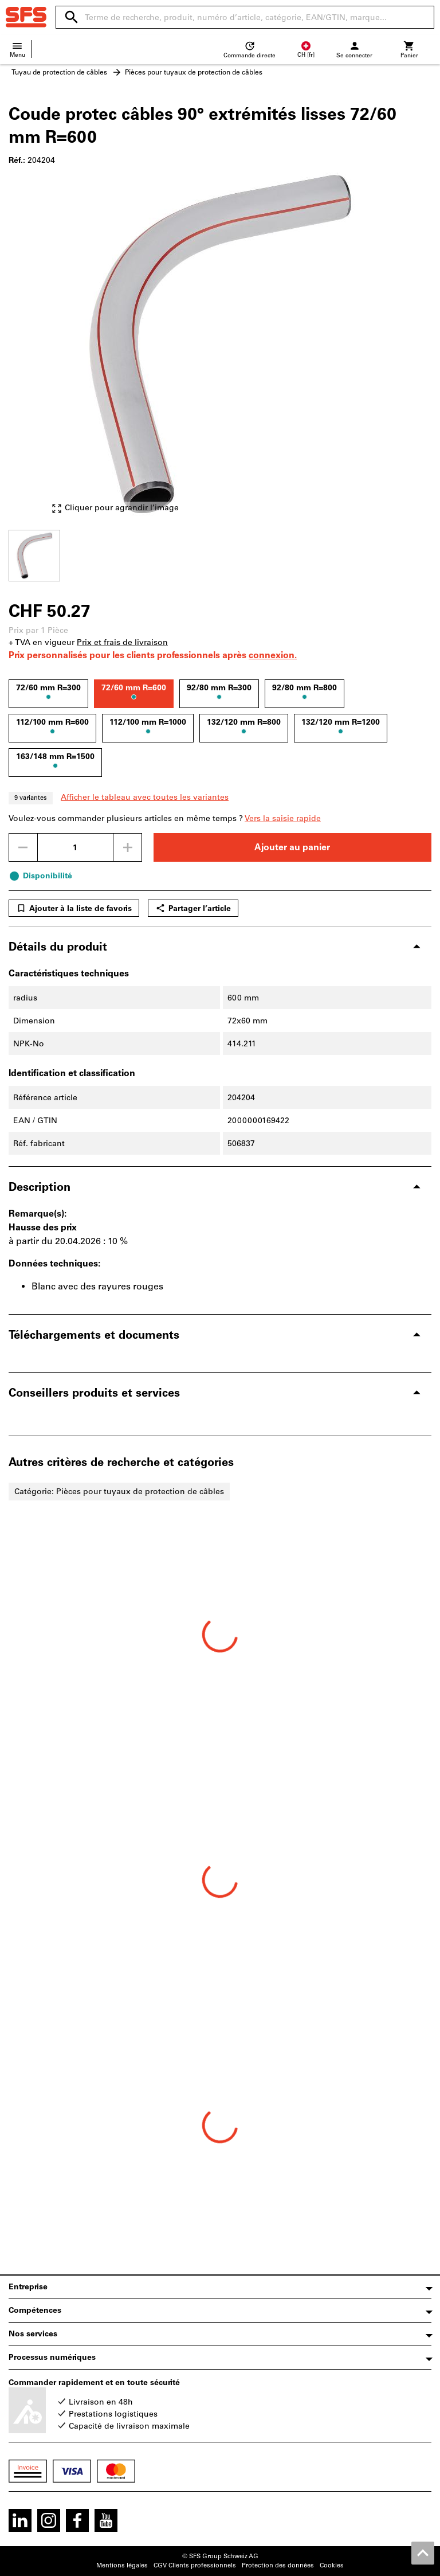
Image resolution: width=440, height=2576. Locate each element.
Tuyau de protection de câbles (59, 72)
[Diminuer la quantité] (23, 847)
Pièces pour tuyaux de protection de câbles (193, 72)
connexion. (273, 655)
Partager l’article (193, 908)
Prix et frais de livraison (122, 642)
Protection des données (278, 2565)
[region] (220, 554)
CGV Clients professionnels (195, 2565)
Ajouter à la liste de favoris (74, 908)
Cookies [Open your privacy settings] (332, 2565)
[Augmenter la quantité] (127, 847)
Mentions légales (122, 2565)
